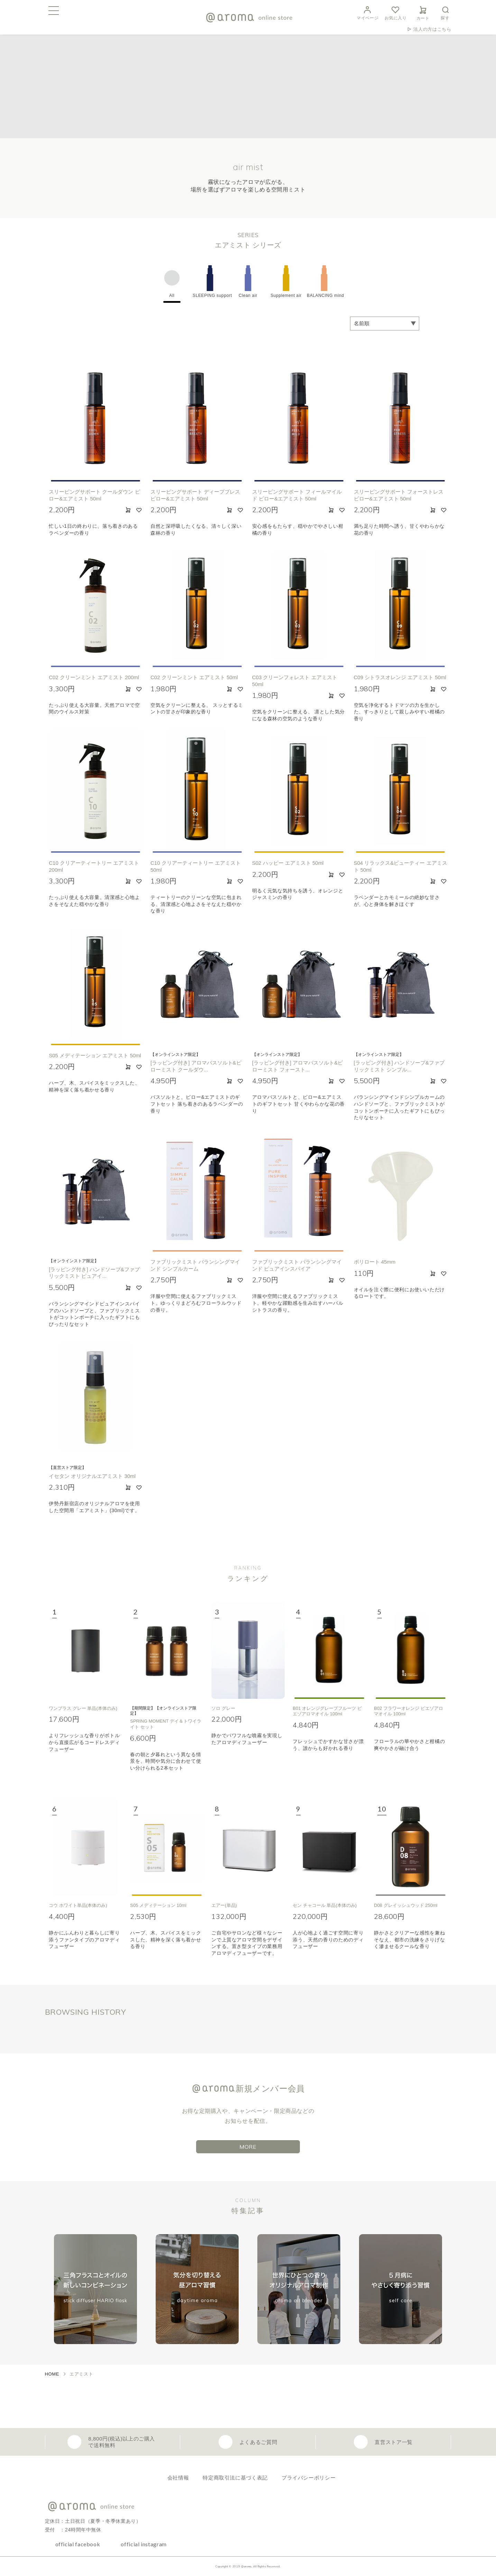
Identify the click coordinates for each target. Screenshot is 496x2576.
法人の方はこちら (432, 29)
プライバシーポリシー (309, 2478)
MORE (248, 2146)
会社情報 (178, 2478)
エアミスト (81, 2374)
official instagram (144, 2544)
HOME (52, 2374)
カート (423, 12)
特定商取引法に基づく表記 (235, 2478)
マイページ (367, 12)
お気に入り (395, 12)
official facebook (77, 2544)
